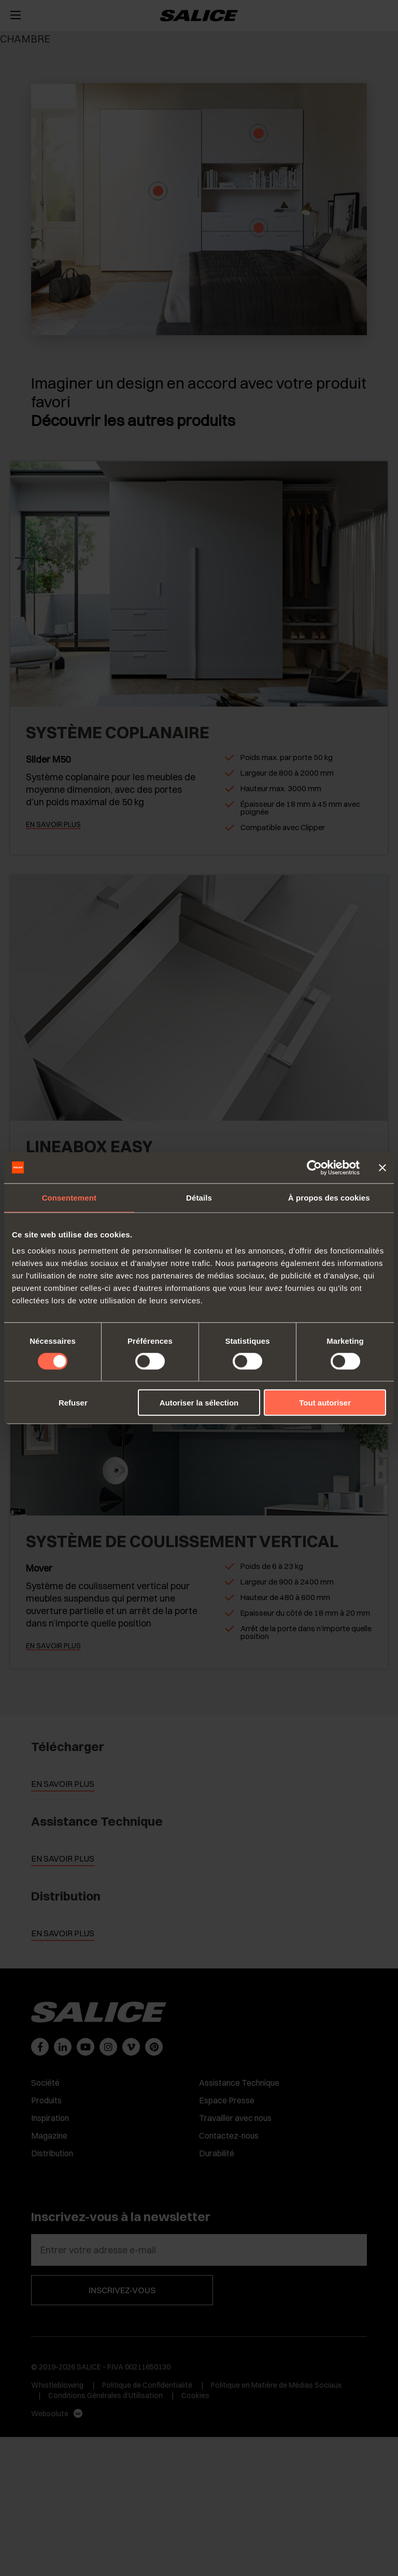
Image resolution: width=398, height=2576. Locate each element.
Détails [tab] (199, 1197)
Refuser (73, 1402)
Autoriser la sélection (199, 1402)
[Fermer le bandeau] (382, 1167)
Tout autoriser (325, 1402)
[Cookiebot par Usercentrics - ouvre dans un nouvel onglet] (314, 1167)
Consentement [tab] (69, 1197)
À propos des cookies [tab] (329, 1197)
